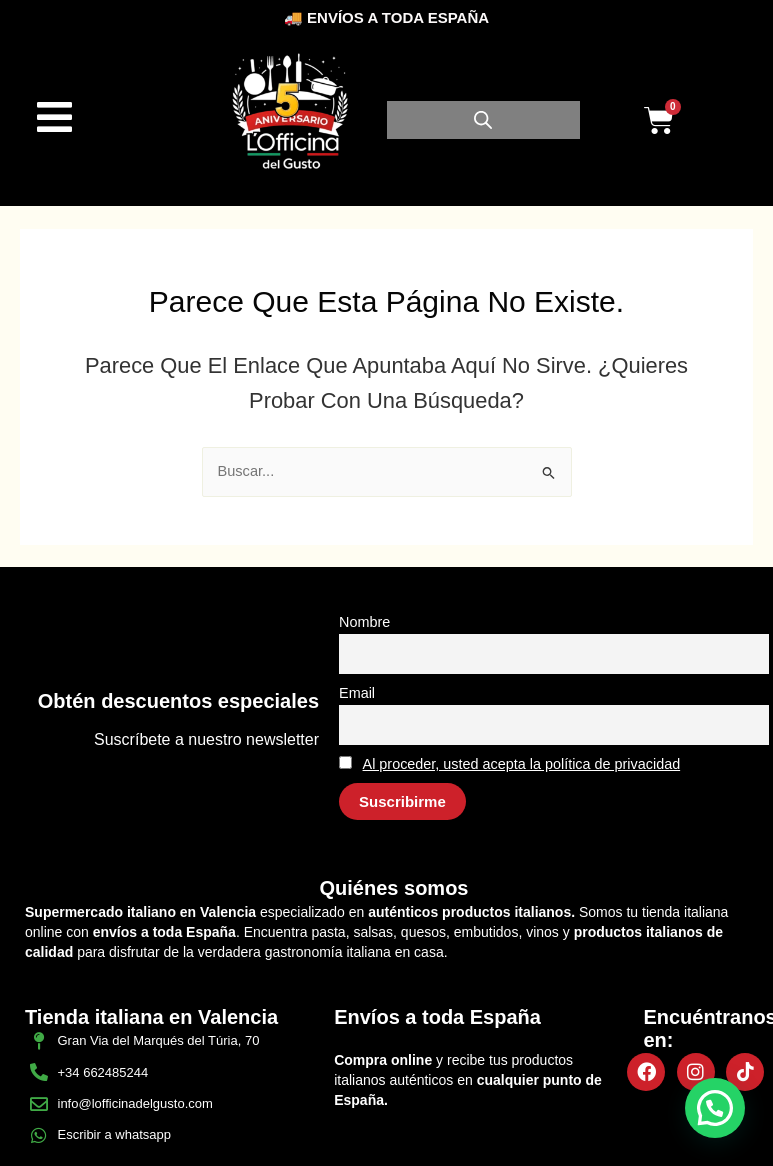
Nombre (364, 622)
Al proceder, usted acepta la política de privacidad (522, 764)
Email (357, 693)
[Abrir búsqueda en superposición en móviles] (483, 120)
